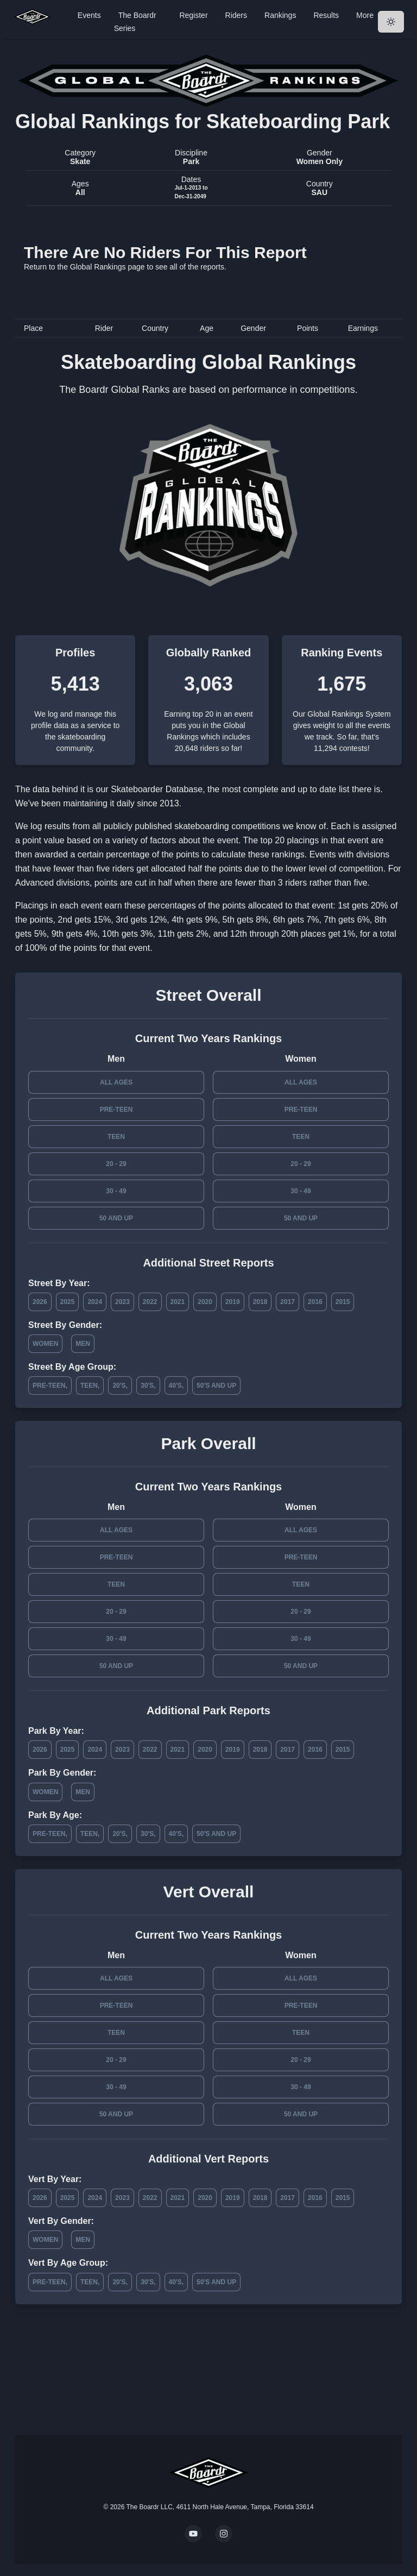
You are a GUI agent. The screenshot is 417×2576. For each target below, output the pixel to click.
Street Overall (208, 995)
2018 (260, 1302)
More (365, 15)
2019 (232, 1302)
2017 (287, 1302)
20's (118, 1385)
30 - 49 (116, 1191)
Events (89, 15)
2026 (40, 1302)
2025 (67, 1302)
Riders (236, 15)
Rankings (280, 15)
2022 (150, 1302)
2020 (205, 1302)
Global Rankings (98, 266)
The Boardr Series (135, 22)
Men (82, 1343)
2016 (315, 1302)
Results (326, 15)
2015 (343, 1302)
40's (175, 1385)
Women (45, 1343)
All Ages (116, 1082)
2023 (122, 1302)
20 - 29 (116, 1164)
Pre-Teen (116, 1109)
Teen (116, 1136)
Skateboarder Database (157, 789)
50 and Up (116, 1218)
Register (193, 15)
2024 (94, 1302)
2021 (177, 1302)
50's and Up (216, 1385)
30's (147, 1385)
